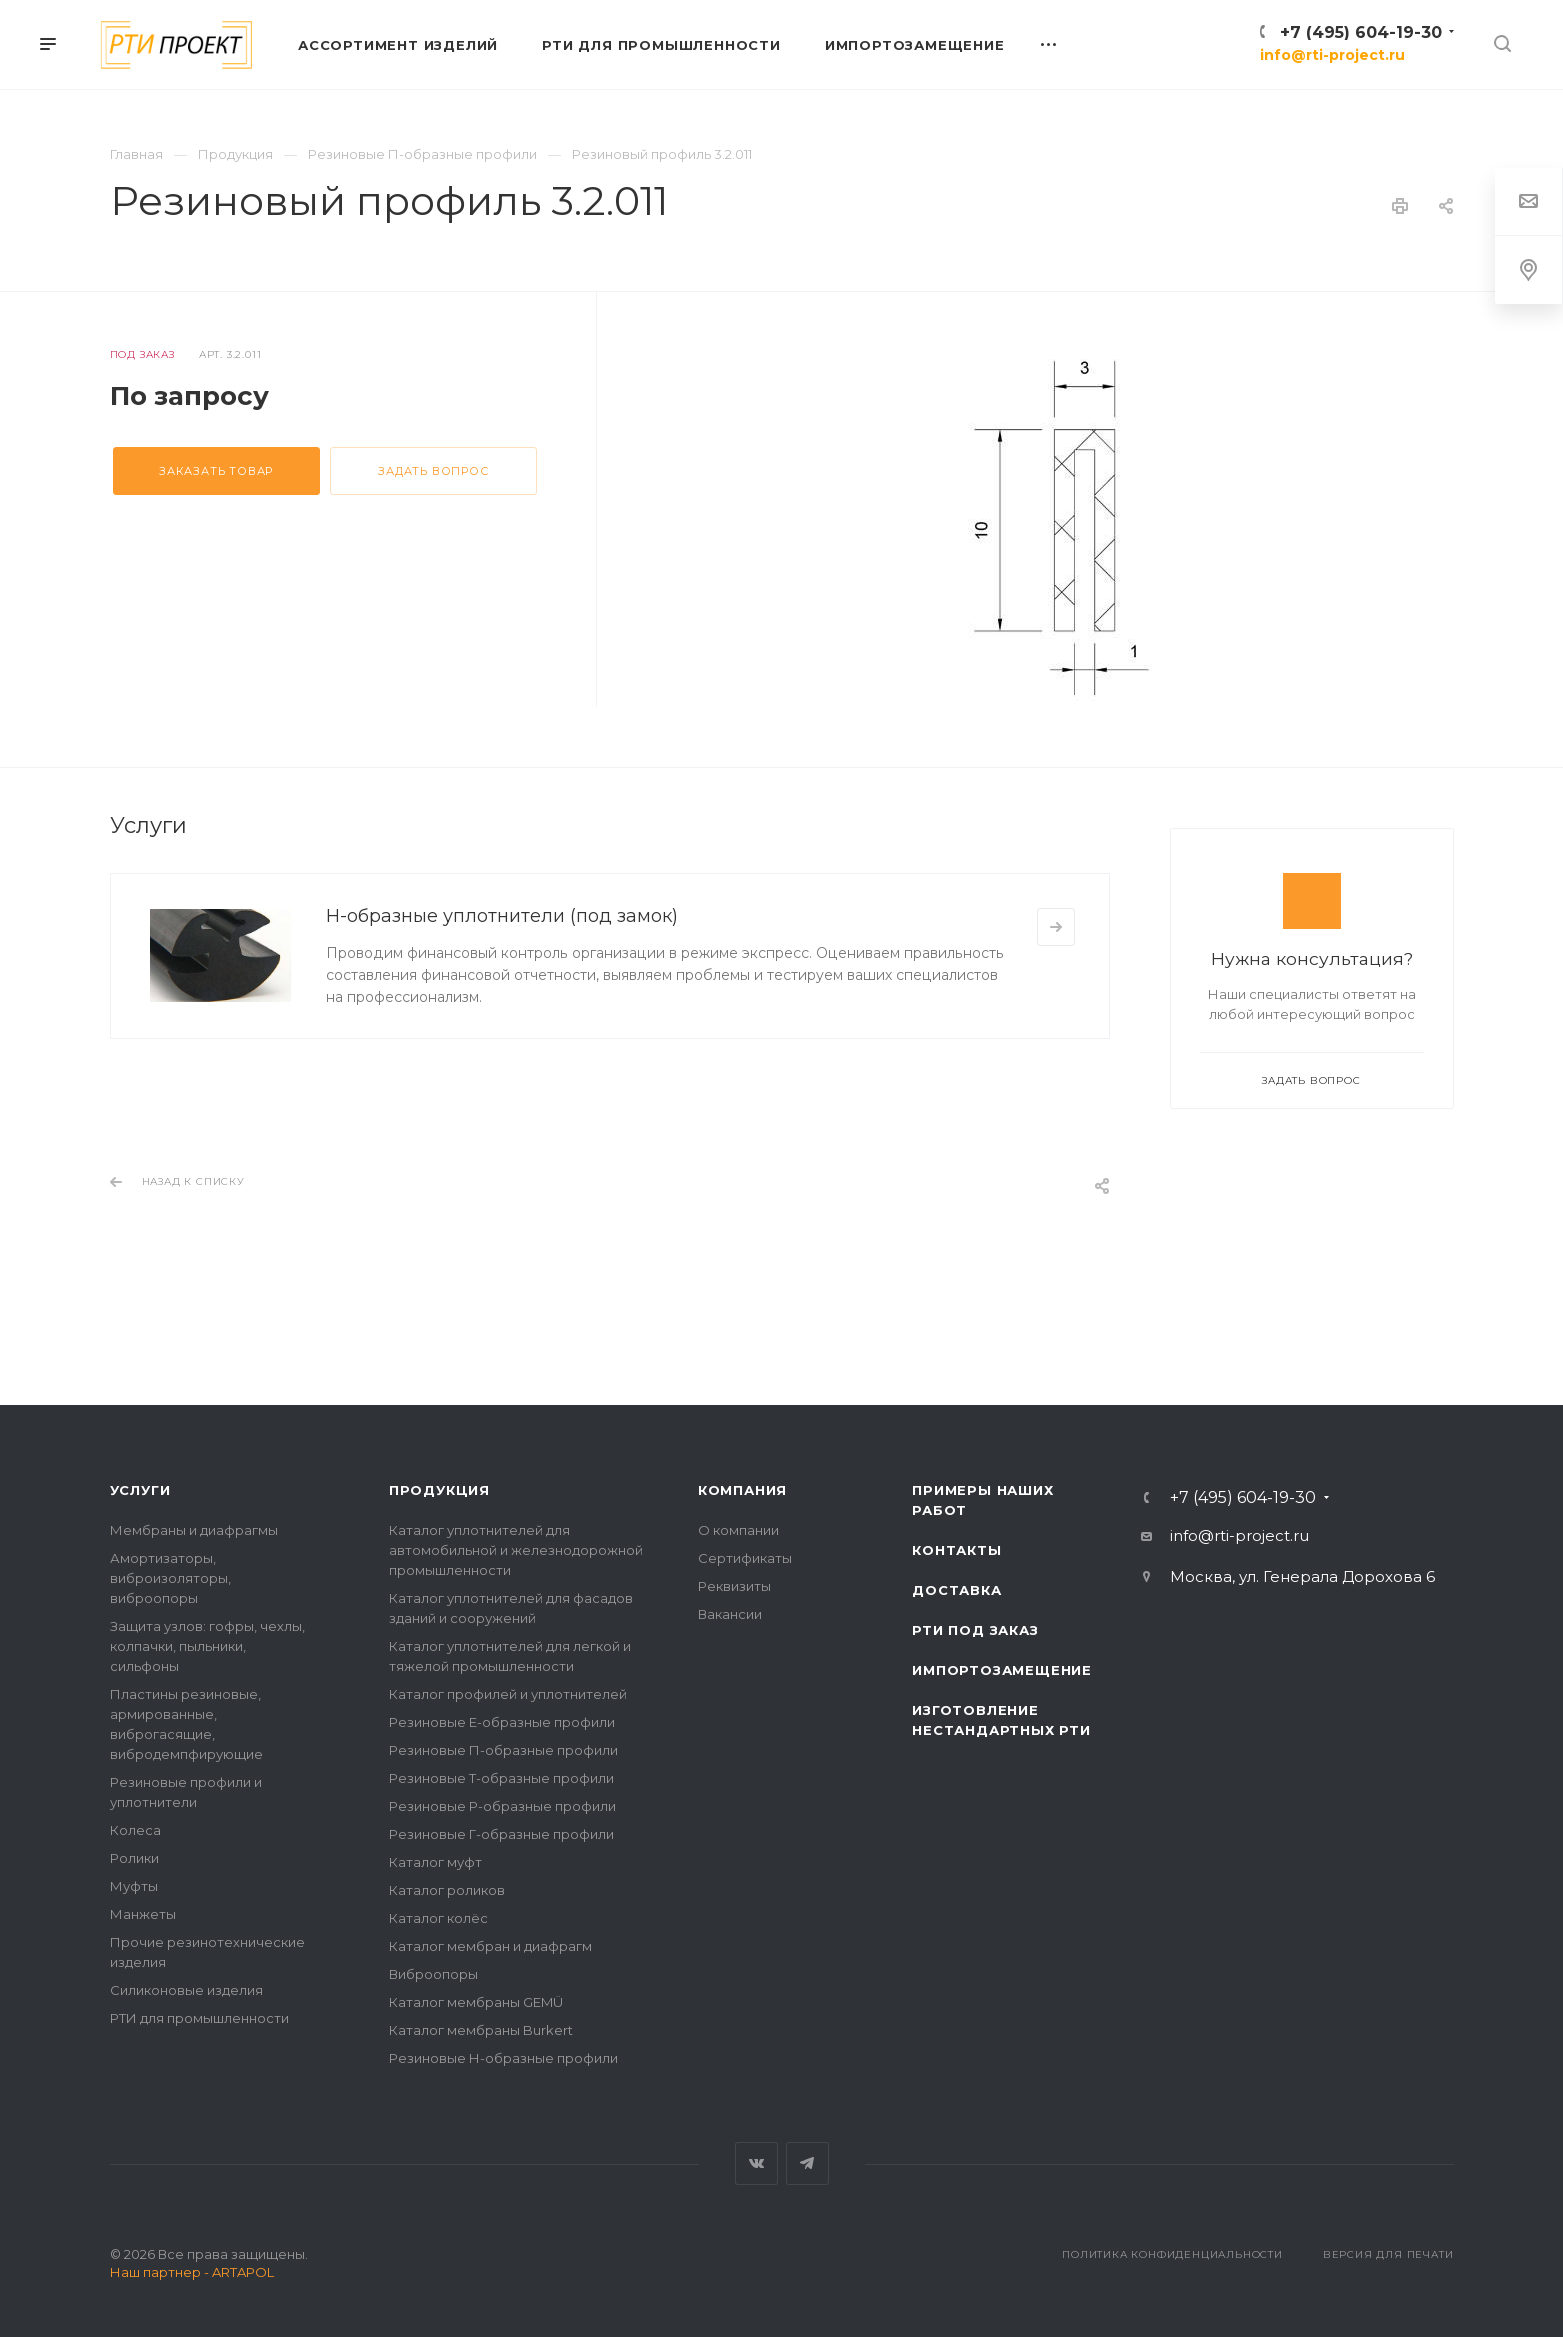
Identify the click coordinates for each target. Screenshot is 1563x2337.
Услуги (140, 1490)
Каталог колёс (438, 1918)
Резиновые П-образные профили (503, 1750)
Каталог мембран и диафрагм (490, 1946)
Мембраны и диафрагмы (194, 1530)
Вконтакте (756, 2163)
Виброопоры (433, 1974)
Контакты (956, 1550)
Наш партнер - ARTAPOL (192, 2272)
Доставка (956, 1590)
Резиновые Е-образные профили (502, 1722)
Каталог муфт (435, 1862)
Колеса (135, 1830)
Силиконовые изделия (186, 1990)
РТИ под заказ (975, 1630)
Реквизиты (734, 1586)
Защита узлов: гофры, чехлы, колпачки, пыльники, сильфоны (207, 1646)
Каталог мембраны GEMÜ (476, 2002)
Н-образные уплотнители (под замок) (502, 916)
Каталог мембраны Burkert (481, 2030)
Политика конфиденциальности (1172, 2254)
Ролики (134, 1858)
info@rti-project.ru (1332, 55)
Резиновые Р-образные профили (502, 1806)
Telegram (807, 2163)
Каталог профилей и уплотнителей (508, 1694)
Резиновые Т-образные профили (501, 1778)
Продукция (439, 1490)
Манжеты (143, 1914)
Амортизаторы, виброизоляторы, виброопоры (170, 1578)
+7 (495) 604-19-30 (1361, 32)
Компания (742, 1490)
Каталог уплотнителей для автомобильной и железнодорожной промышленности (516, 1550)
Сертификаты (745, 1558)
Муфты (134, 1886)
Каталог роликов (447, 1890)
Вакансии (730, 1614)
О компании (738, 1530)
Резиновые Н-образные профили (503, 2058)
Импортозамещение (1002, 1670)
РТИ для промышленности (199, 2018)
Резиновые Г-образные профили (501, 1834)
